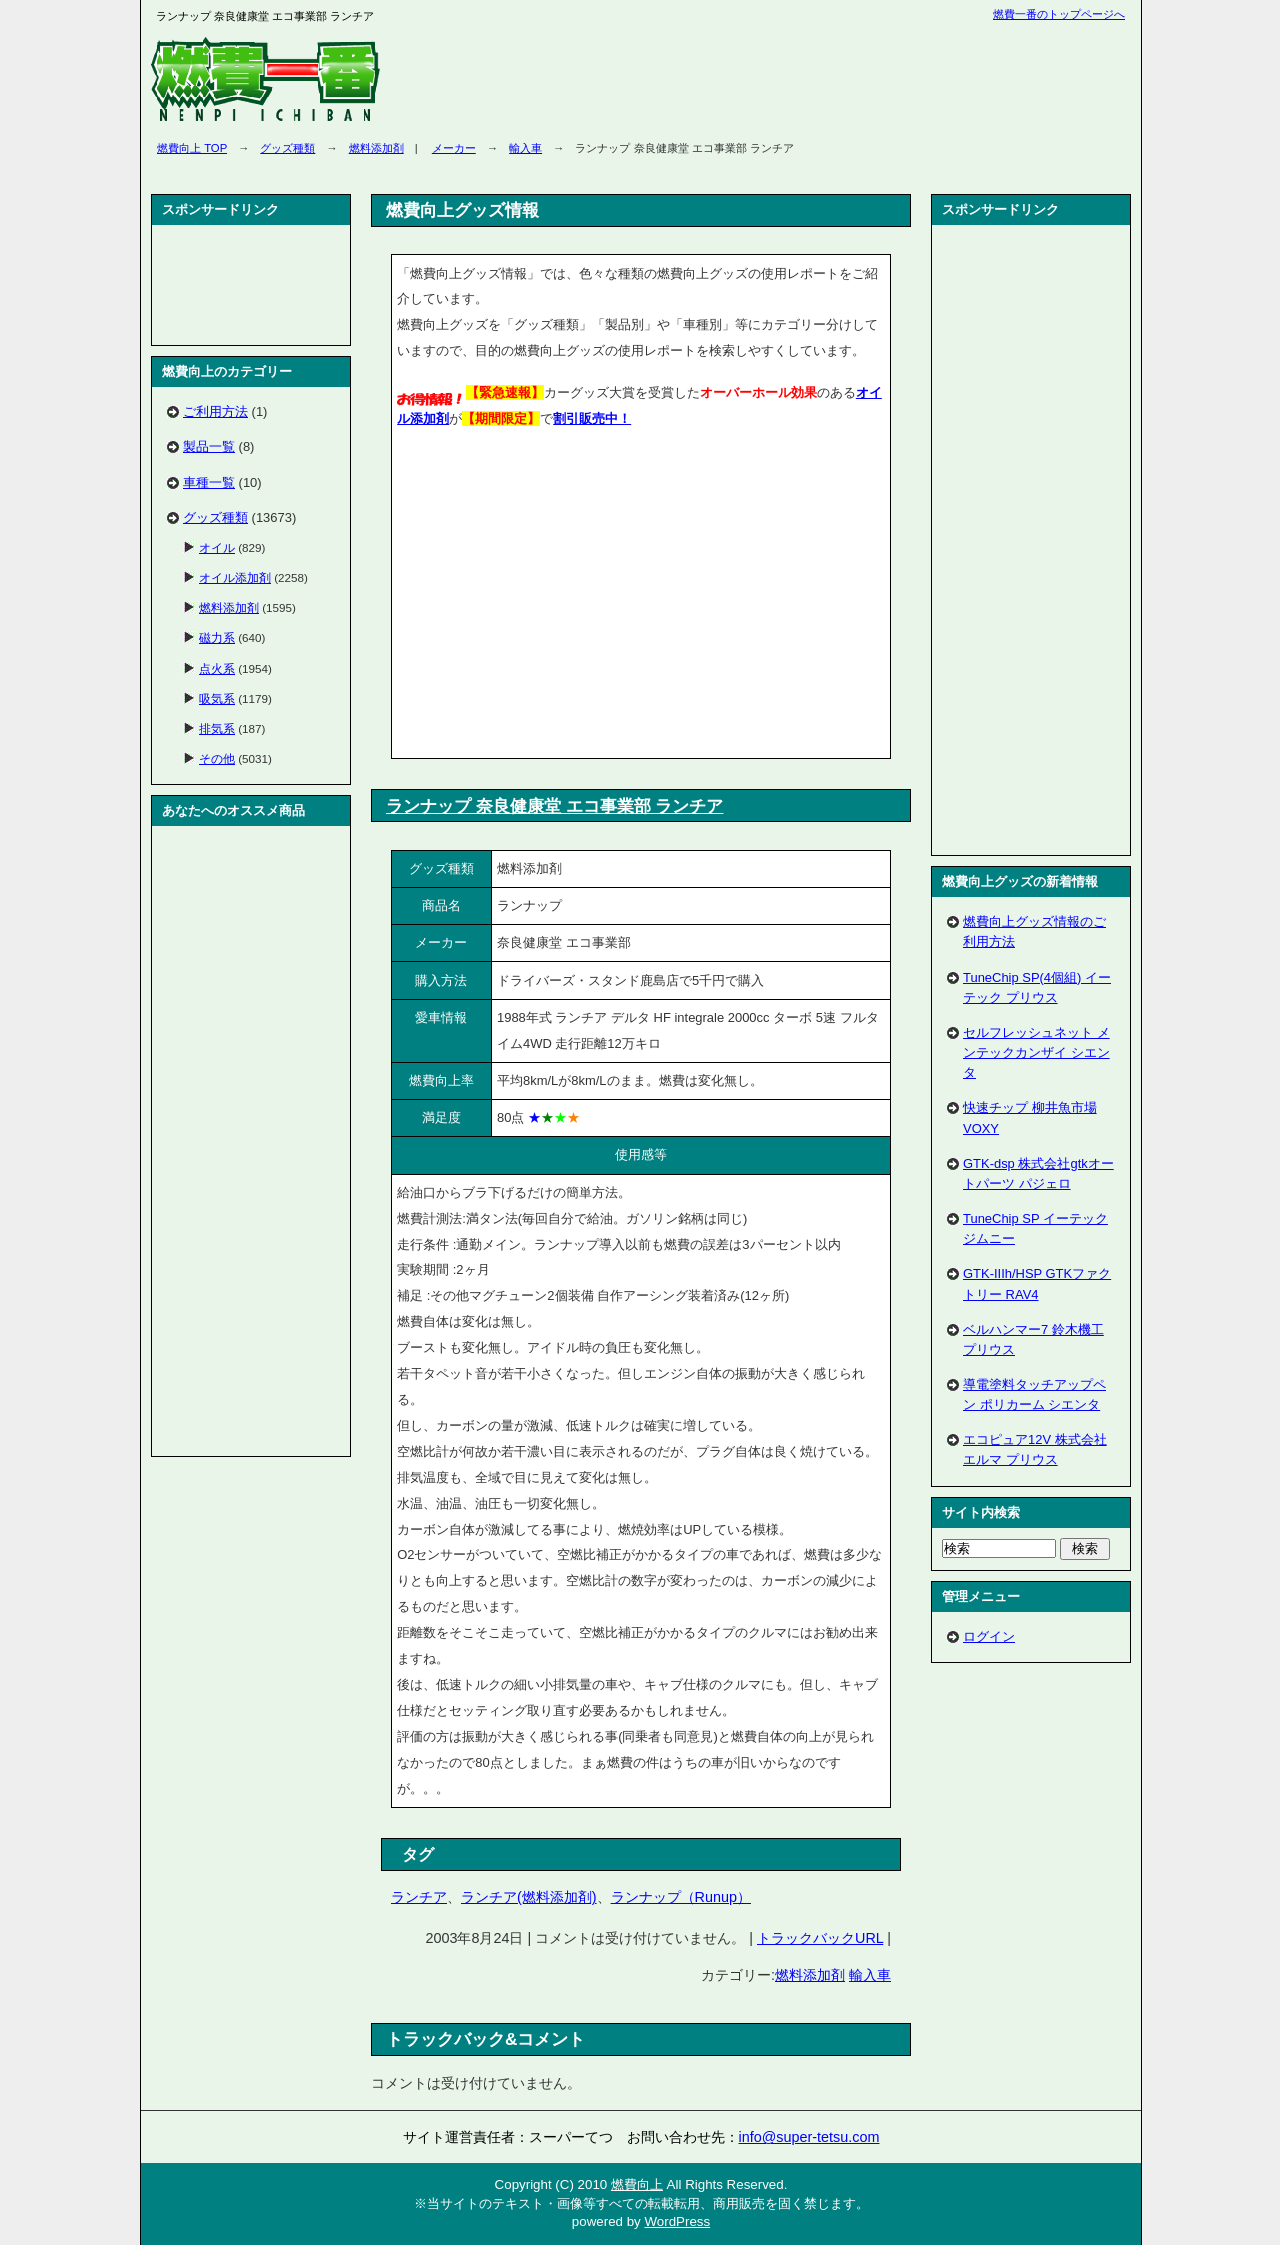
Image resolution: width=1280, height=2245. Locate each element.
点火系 (217, 668)
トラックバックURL (820, 1938)
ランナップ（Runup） (681, 1897)
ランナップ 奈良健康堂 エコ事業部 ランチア (554, 806)
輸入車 (525, 148)
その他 (217, 758)
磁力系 (217, 637)
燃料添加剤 (376, 148)
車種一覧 (209, 482)
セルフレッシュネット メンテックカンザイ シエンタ (1036, 1052)
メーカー (454, 148)
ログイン (989, 1636)
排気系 (217, 728)
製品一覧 (209, 446)
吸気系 (217, 698)
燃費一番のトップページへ (1059, 14)
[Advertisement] (565, 597)
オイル (217, 547)
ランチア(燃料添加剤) (529, 1897)
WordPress (677, 2221)
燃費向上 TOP (192, 148)
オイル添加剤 (235, 577)
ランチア (419, 1897)
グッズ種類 (287, 148)
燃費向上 (637, 2184)
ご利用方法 (215, 411)
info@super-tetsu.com (809, 2137)
